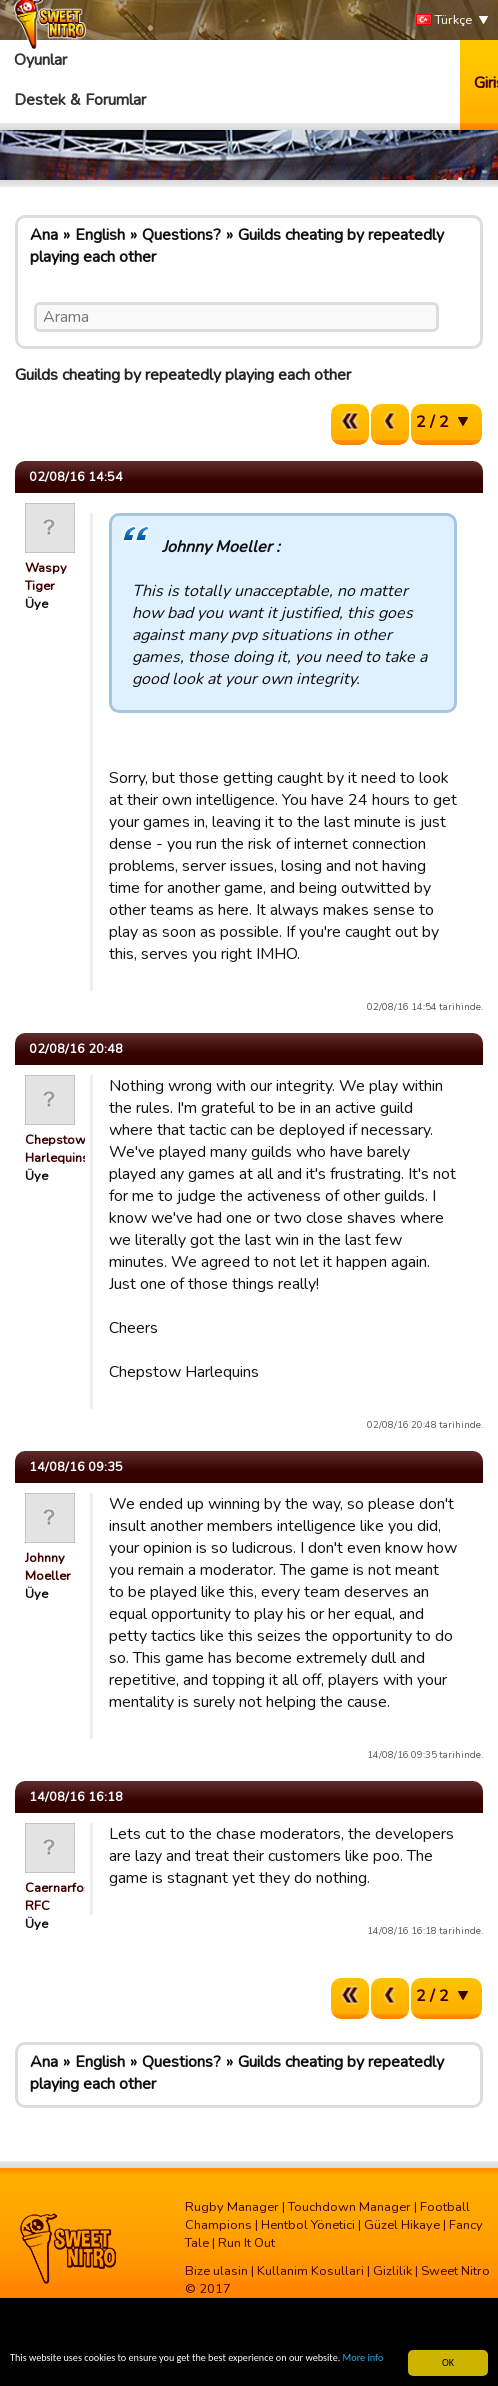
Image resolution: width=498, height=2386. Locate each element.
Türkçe (444, 20)
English (100, 235)
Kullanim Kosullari (310, 2271)
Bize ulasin (216, 2271)
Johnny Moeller (48, 1567)
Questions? (181, 235)
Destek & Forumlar (80, 100)
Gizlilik (392, 2271)
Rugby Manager (232, 2207)
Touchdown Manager (349, 2207)
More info (363, 2358)
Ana (44, 235)
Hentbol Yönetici (308, 2225)
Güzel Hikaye (402, 2225)
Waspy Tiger (46, 577)
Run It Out (246, 2243)
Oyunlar (40, 60)
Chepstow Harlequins (57, 1149)
